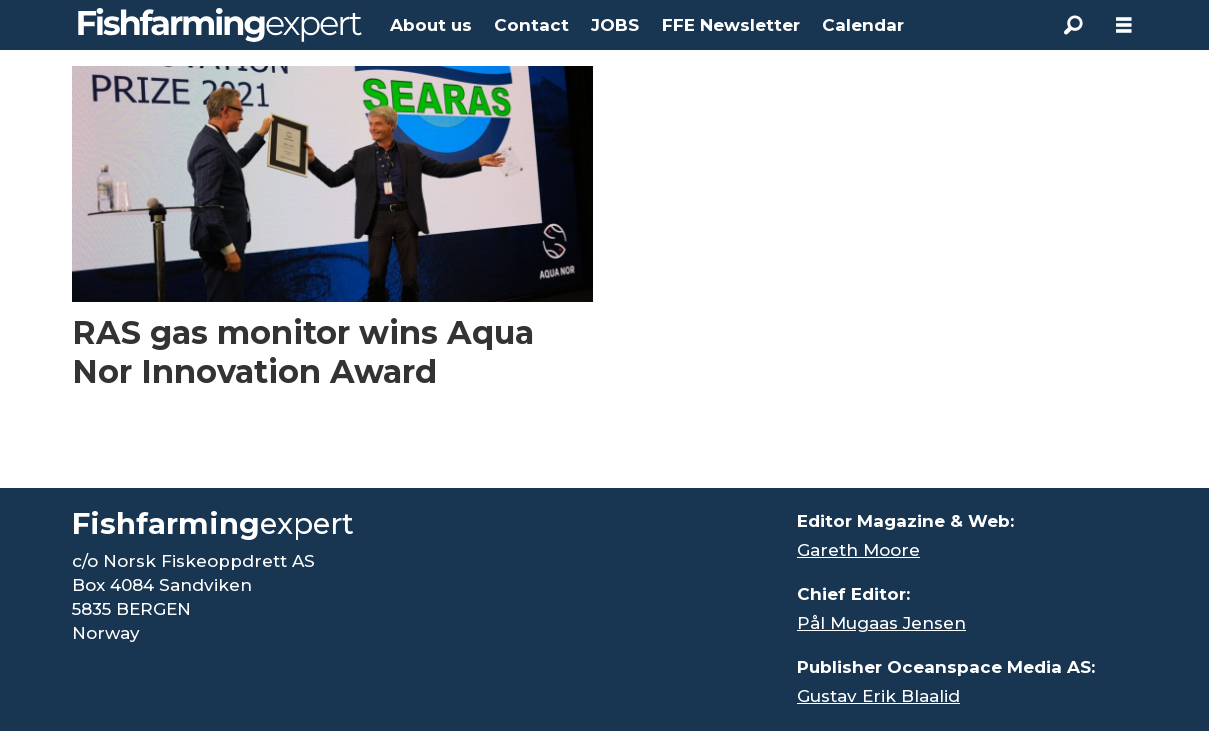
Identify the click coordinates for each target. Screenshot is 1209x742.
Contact (531, 25)
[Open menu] (1124, 25)
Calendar (863, 25)
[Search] (1074, 25)
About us (431, 25)
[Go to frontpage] (220, 25)
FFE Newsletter (731, 25)
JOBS (615, 25)
